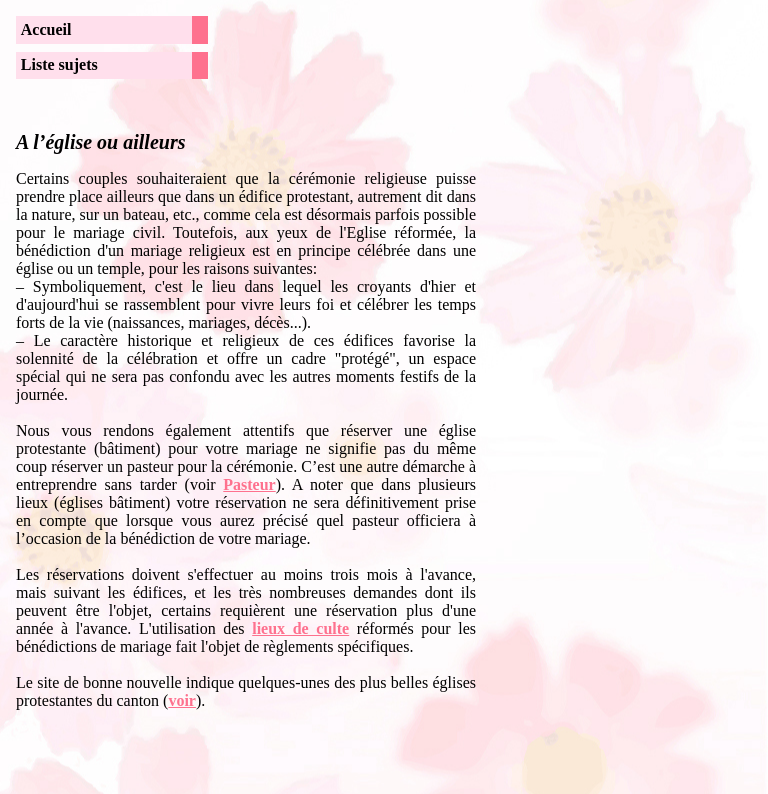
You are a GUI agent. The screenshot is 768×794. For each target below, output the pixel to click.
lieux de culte (300, 628)
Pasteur (249, 484)
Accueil (46, 29)
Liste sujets (59, 64)
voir (182, 700)
